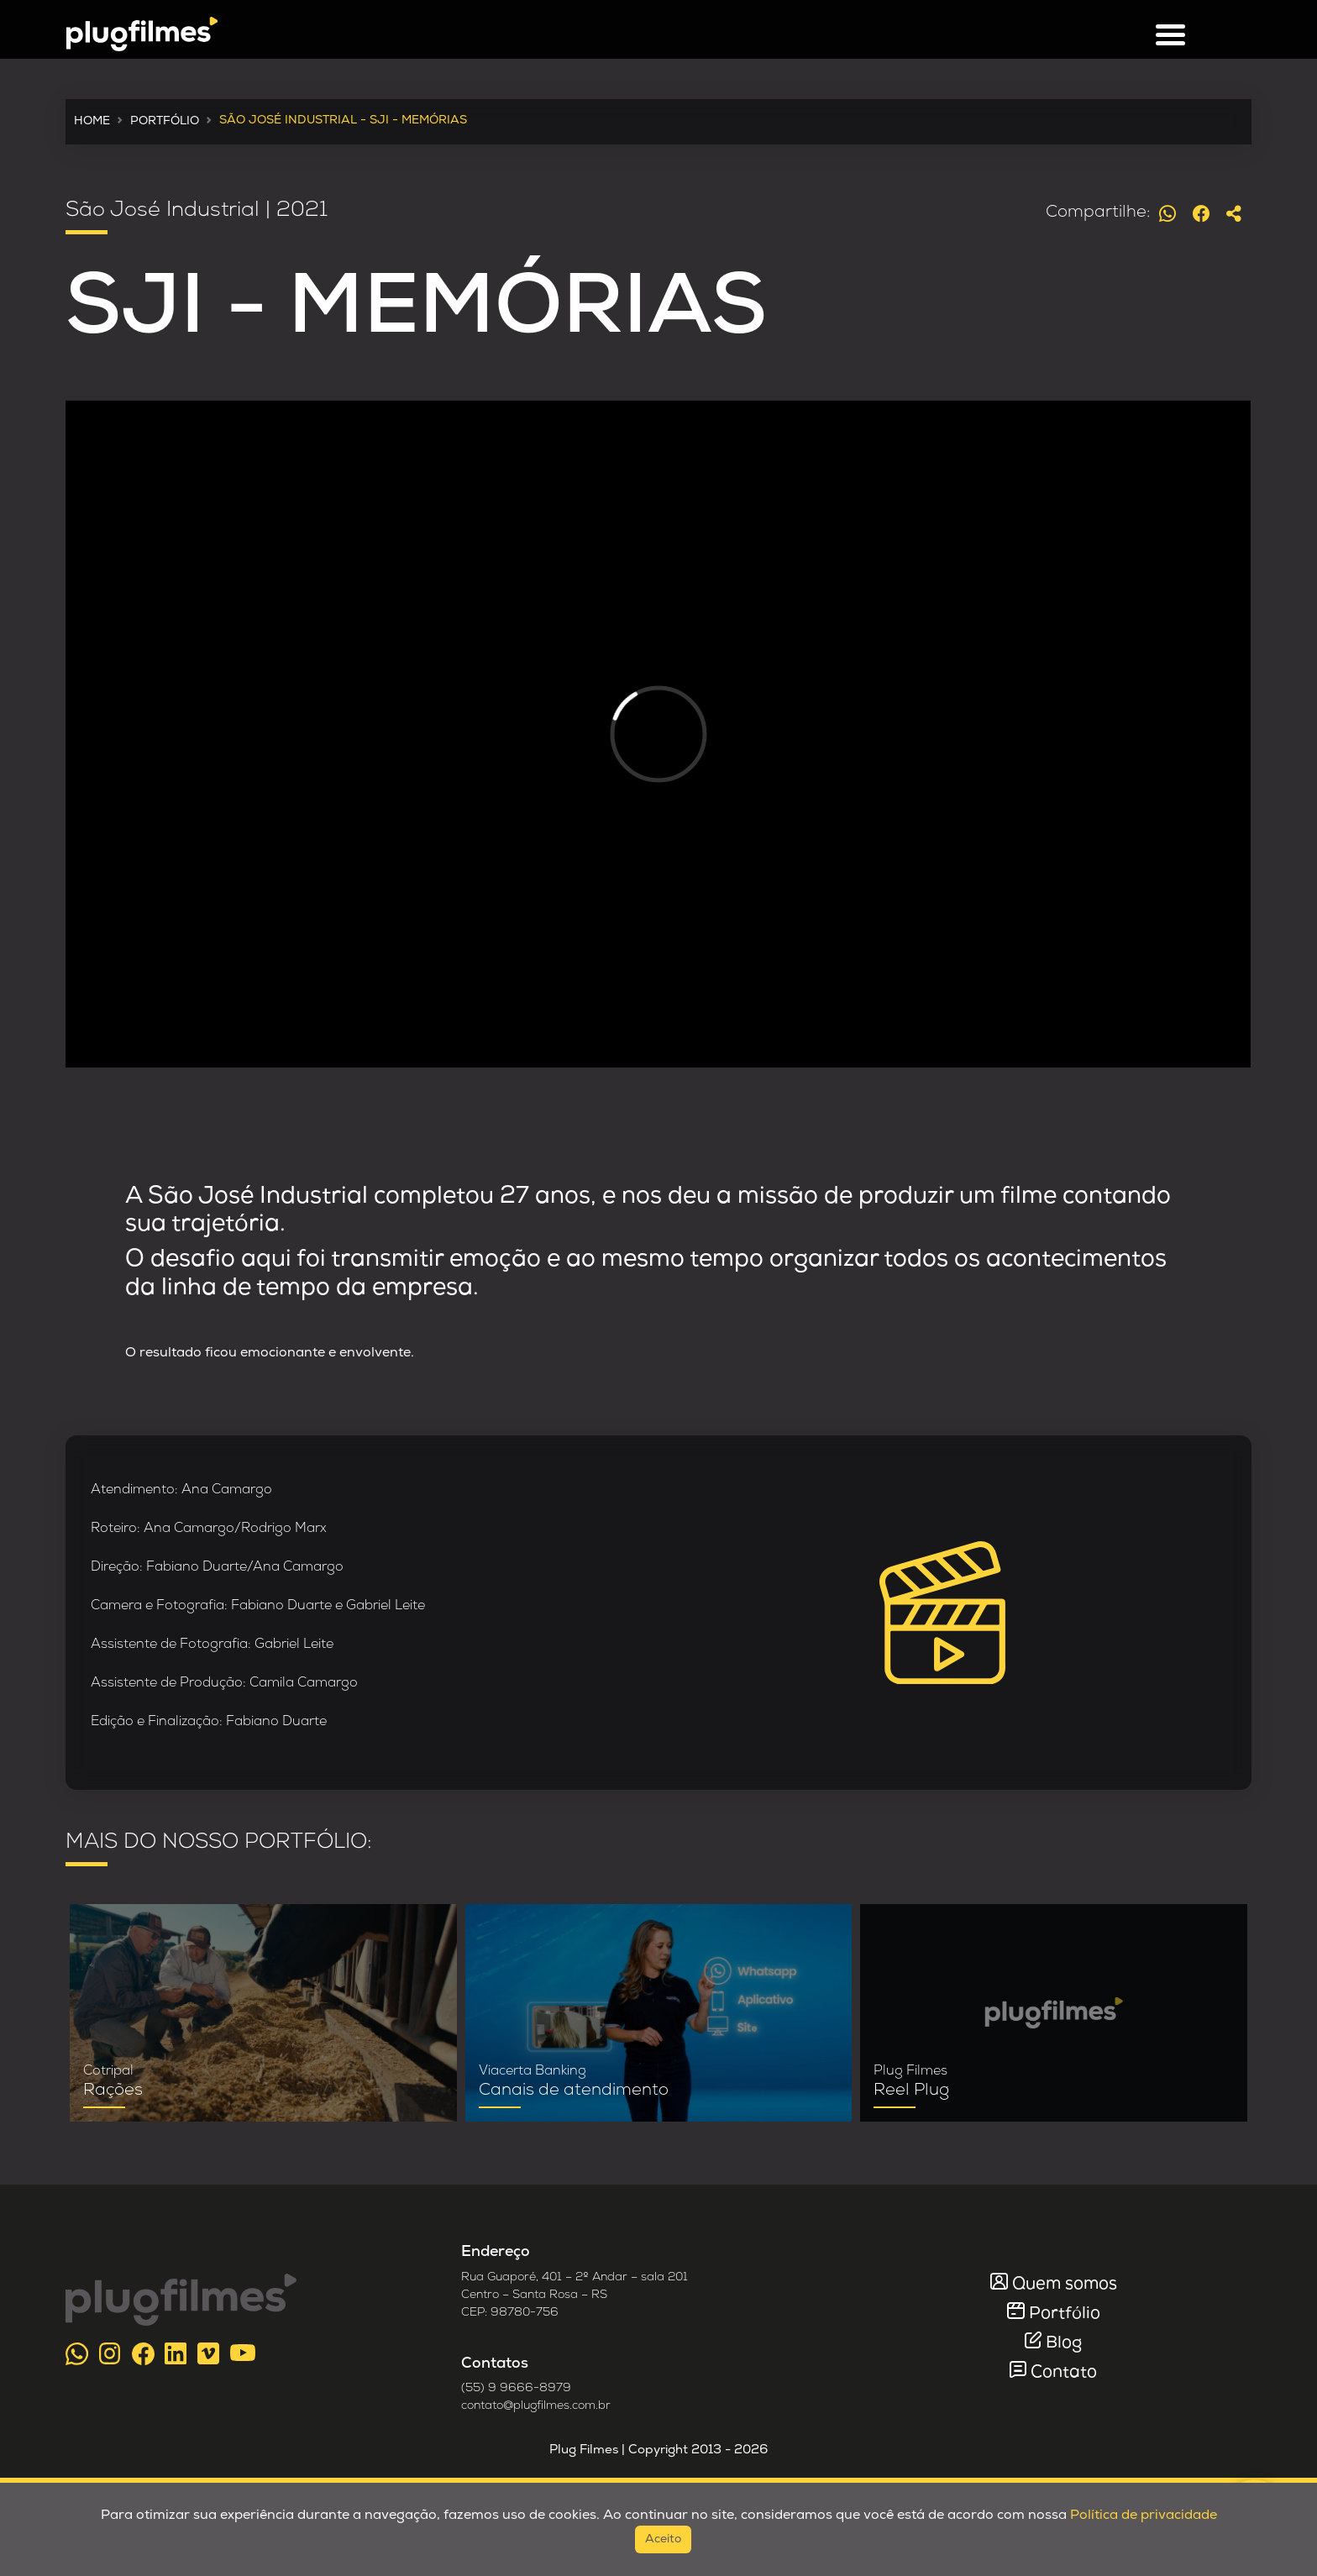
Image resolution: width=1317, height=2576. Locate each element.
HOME (92, 121)
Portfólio (1064, 2314)
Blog (1064, 2343)
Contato (1064, 2372)
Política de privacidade (1143, 2515)
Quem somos (1064, 2284)
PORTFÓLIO (164, 121)
